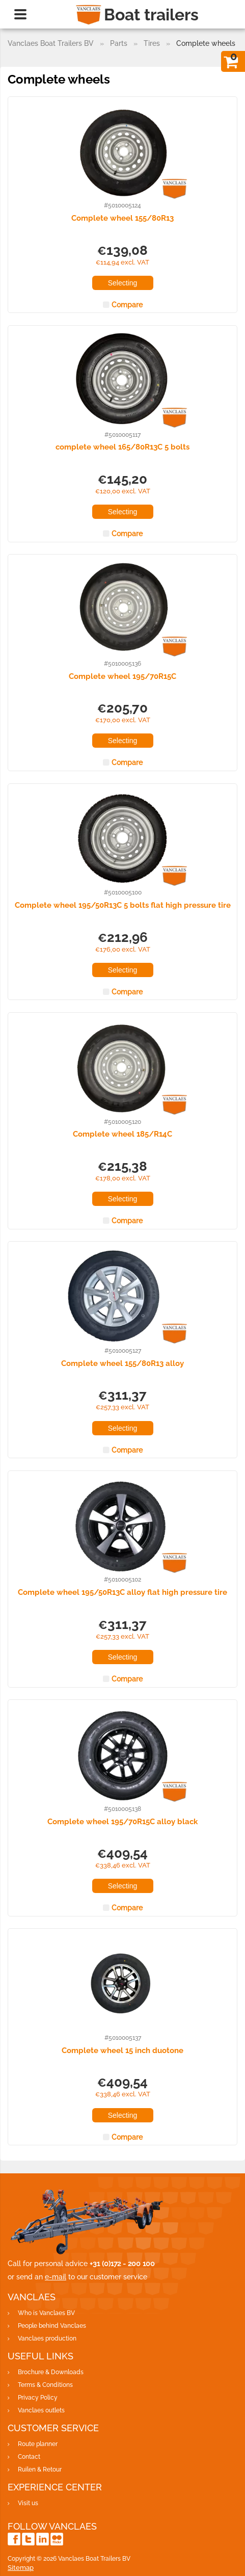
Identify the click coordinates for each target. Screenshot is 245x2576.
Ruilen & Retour (40, 2469)
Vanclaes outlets (41, 2410)
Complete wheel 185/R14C (122, 1134)
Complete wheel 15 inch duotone (122, 2050)
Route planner (38, 2444)
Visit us (28, 2503)
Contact (29, 2456)
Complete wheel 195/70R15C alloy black (122, 1821)
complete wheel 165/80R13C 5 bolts (122, 447)
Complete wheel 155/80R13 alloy (122, 1363)
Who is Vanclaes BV (46, 2313)
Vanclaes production (47, 2338)
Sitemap (21, 2567)
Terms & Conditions (45, 2384)
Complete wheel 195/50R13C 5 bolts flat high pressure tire (123, 905)
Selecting (123, 283)
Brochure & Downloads (51, 2372)
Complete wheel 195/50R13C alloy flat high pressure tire (122, 1592)
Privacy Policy (38, 2397)
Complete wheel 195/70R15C (122, 676)
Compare (127, 305)
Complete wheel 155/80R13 (122, 218)
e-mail (55, 2277)
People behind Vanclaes (52, 2325)
